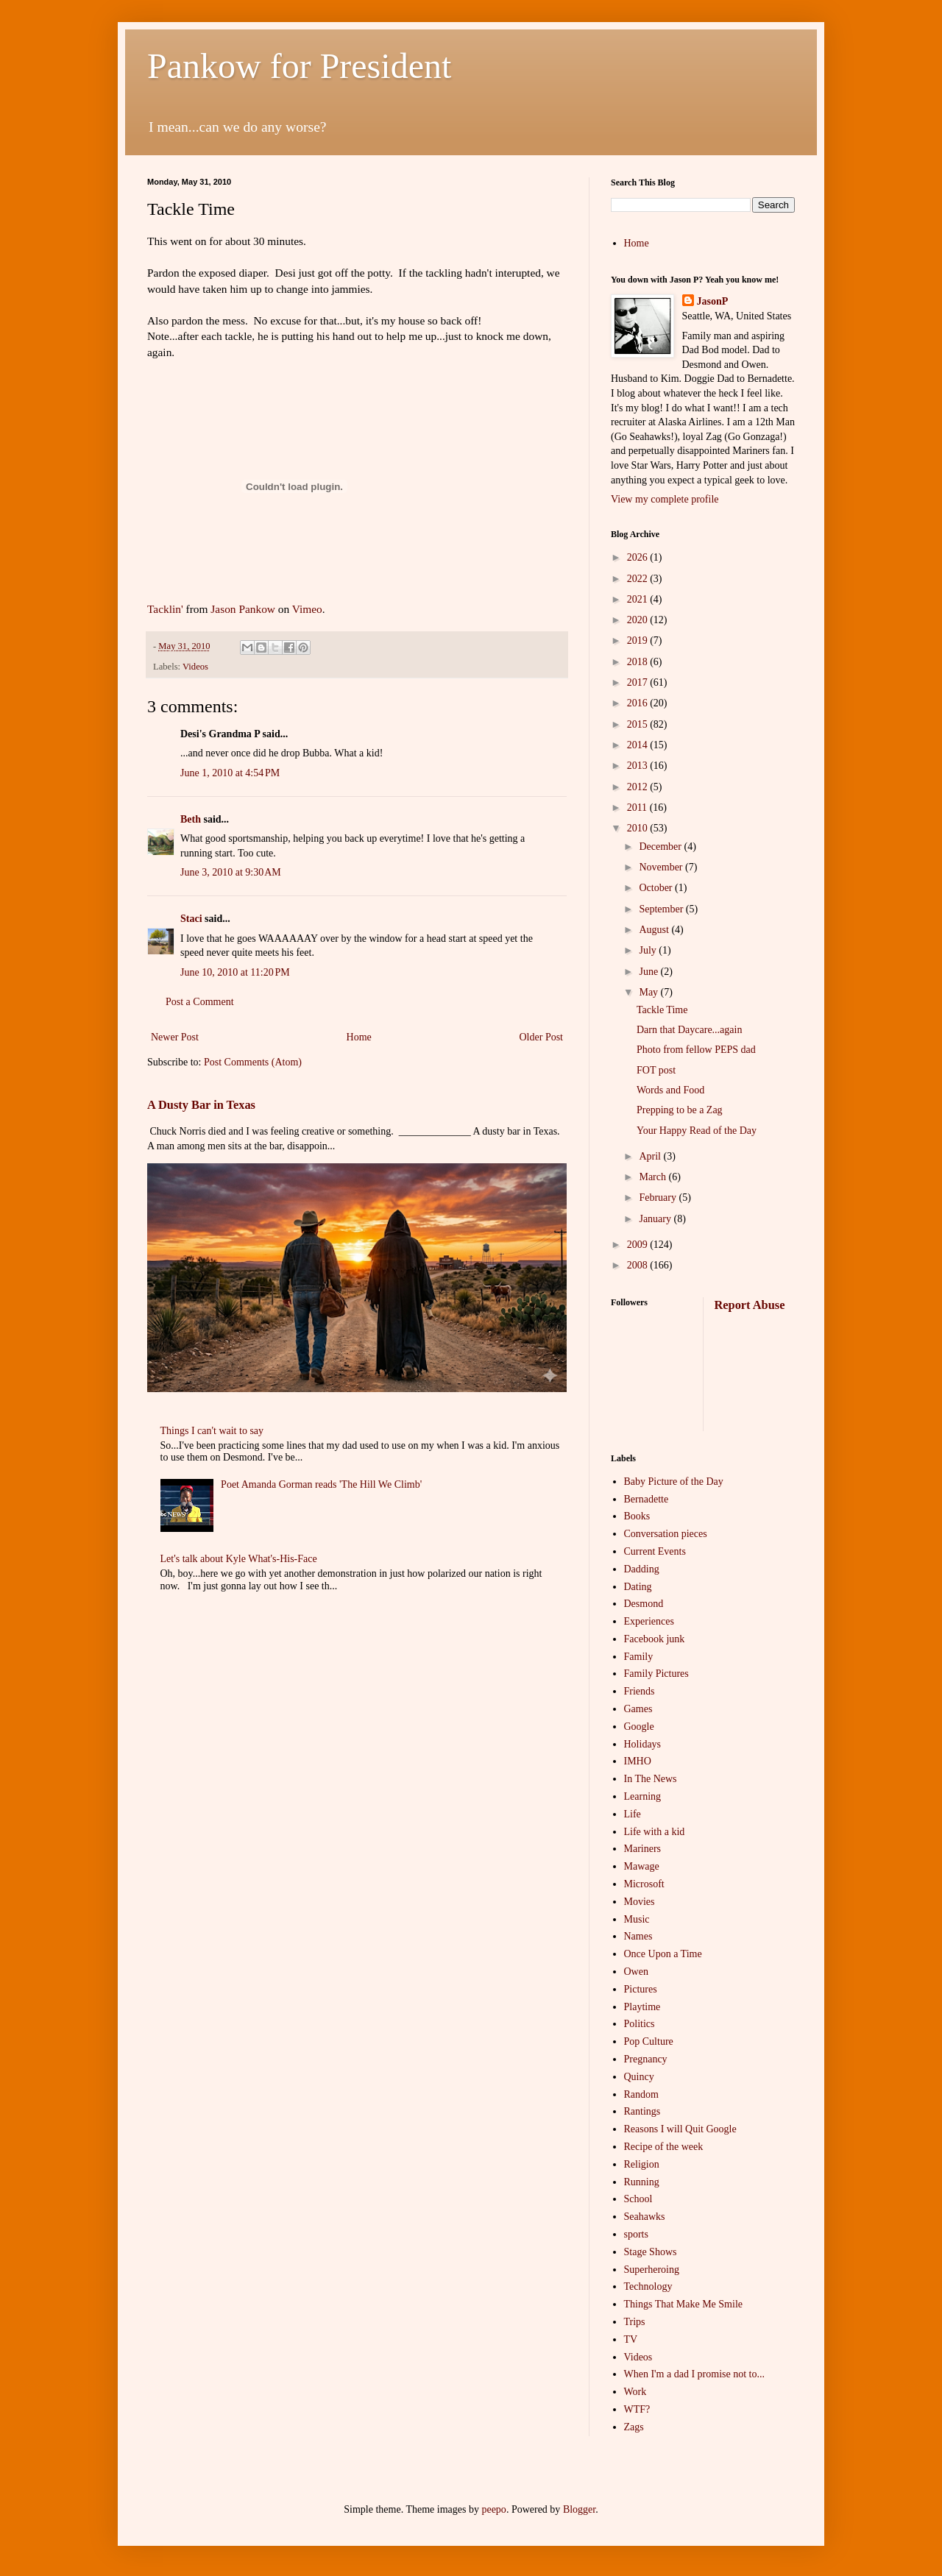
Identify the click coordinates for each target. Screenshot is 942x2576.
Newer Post (175, 1037)
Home (359, 1037)
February (659, 1197)
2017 (639, 682)
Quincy (639, 2076)
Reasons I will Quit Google (680, 2129)
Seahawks (644, 2216)
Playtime (642, 2006)
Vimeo (307, 609)
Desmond (644, 1603)
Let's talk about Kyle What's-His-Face (238, 1558)
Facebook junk (654, 1638)
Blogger (579, 2509)
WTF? (637, 2409)
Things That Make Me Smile (683, 2304)
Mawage (641, 1866)
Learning (643, 1796)
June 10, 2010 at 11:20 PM (235, 972)
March (653, 1176)
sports (636, 2234)
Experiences (649, 1621)
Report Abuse (750, 1305)
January (656, 1218)
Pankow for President (299, 65)
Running (641, 2182)
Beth (190, 819)
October (657, 887)
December (661, 846)
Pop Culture (648, 2041)
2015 (639, 724)
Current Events (655, 1551)
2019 (639, 640)
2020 (639, 619)
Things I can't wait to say (212, 1430)
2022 (639, 578)
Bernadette (646, 1499)
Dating (638, 1586)
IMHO (637, 1761)
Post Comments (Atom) (253, 1062)
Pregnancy (645, 2059)
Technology (648, 2286)
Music (637, 1919)
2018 (639, 661)
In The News (650, 1778)
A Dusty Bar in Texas (201, 1105)
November (662, 867)
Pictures (640, 1989)
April (651, 1156)
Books (637, 1516)
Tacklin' (165, 609)
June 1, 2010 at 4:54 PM (230, 772)
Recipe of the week (664, 2146)
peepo (493, 2509)
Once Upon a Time (663, 1953)
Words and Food (670, 1090)
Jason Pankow (242, 609)
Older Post (542, 1037)
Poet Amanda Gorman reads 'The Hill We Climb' (321, 1484)
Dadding (641, 1569)
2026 (639, 557)
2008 (639, 1265)
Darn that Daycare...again (689, 1029)
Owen (636, 1971)
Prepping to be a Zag (680, 1109)
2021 (639, 599)
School (638, 2198)
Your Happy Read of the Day (697, 1130)
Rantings (642, 2111)
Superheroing (651, 2269)
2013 (639, 765)
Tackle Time (662, 1009)
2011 (638, 807)
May (649, 992)
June (649, 971)
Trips (634, 2321)
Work (635, 2391)
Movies (639, 1901)
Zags (634, 2427)
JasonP (713, 301)
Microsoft (644, 1884)
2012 (639, 786)
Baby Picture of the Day (673, 1481)
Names (638, 1936)
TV (631, 2339)
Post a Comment (200, 1001)
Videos (195, 666)
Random (641, 2094)
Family (639, 1656)
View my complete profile (665, 499)
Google (639, 1726)
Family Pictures (656, 1673)
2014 (639, 745)
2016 (639, 703)
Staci (191, 918)
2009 (639, 1244)
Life (632, 1814)
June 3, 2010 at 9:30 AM (230, 872)
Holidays (643, 1744)
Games (638, 1708)
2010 (639, 828)
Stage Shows (650, 2251)
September (662, 909)
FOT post (656, 1070)
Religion (641, 2164)
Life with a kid (654, 1831)
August (655, 929)
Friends (639, 1691)
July (649, 950)
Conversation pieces (665, 1533)
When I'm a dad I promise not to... (694, 2374)
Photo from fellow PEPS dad (696, 1049)
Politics (639, 2023)
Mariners (643, 1848)
